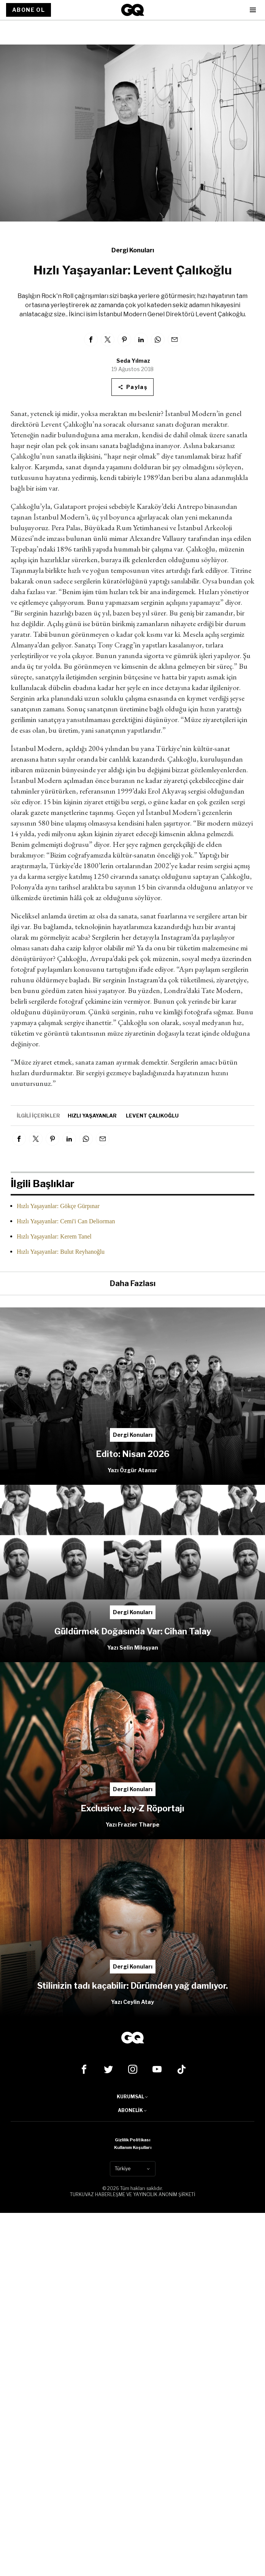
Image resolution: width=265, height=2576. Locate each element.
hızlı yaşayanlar (92, 1116)
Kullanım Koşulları (132, 2147)
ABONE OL (28, 9)
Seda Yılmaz (133, 360)
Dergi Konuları (132, 250)
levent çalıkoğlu (152, 1116)
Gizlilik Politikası (132, 2139)
